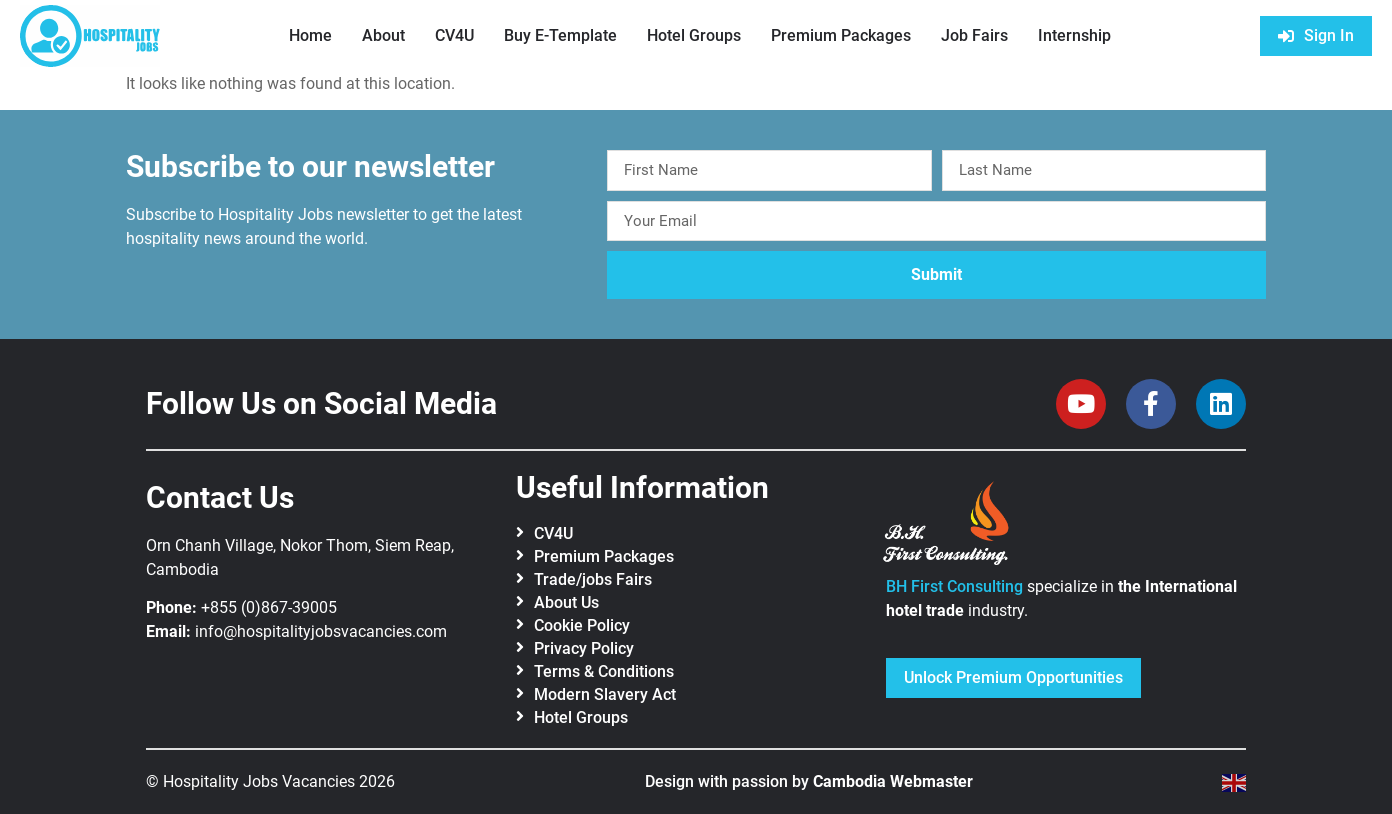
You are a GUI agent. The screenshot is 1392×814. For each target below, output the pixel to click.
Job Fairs (974, 35)
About (383, 35)
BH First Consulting (954, 586)
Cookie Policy (582, 625)
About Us (566, 602)
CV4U (454, 35)
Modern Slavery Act (605, 694)
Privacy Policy (584, 648)
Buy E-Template (560, 35)
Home (310, 35)
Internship (1074, 35)
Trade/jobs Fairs (593, 579)
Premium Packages (841, 35)
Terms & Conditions (604, 671)
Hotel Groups (694, 35)
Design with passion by (809, 781)
